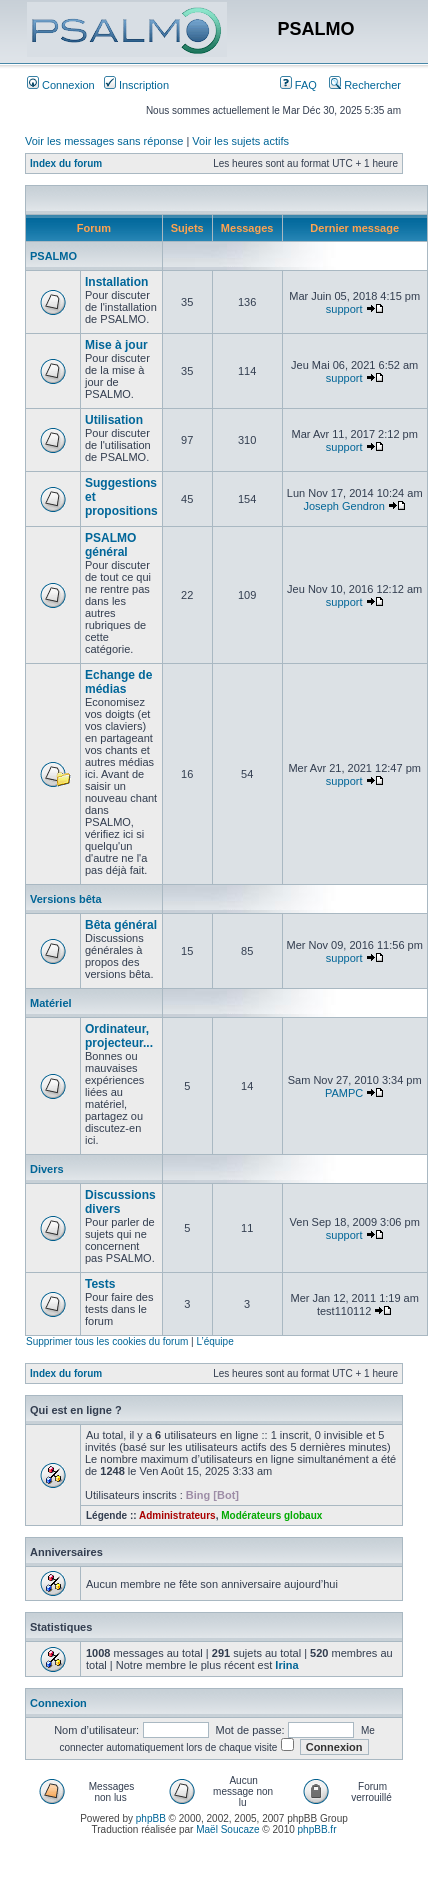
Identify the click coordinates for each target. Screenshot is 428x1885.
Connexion (61, 85)
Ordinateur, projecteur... (119, 1036)
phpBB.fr (317, 1829)
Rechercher (365, 85)
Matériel (51, 1003)
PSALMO (53, 256)
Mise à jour (116, 345)
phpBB (151, 1818)
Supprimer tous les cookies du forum (107, 1341)
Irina (286, 1665)
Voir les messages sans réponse (104, 141)
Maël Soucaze (227, 1829)
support (344, 309)
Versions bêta (66, 899)
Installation (116, 282)
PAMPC (344, 1093)
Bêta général (121, 925)
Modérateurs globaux (271, 1515)
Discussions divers (120, 1202)
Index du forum (66, 163)
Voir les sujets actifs (240, 141)
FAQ (298, 85)
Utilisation (114, 420)
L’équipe (214, 1341)
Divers (47, 1169)
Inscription (136, 85)
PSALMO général (110, 545)
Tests (100, 1284)
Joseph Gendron (343, 506)
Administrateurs (177, 1515)
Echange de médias (118, 682)
